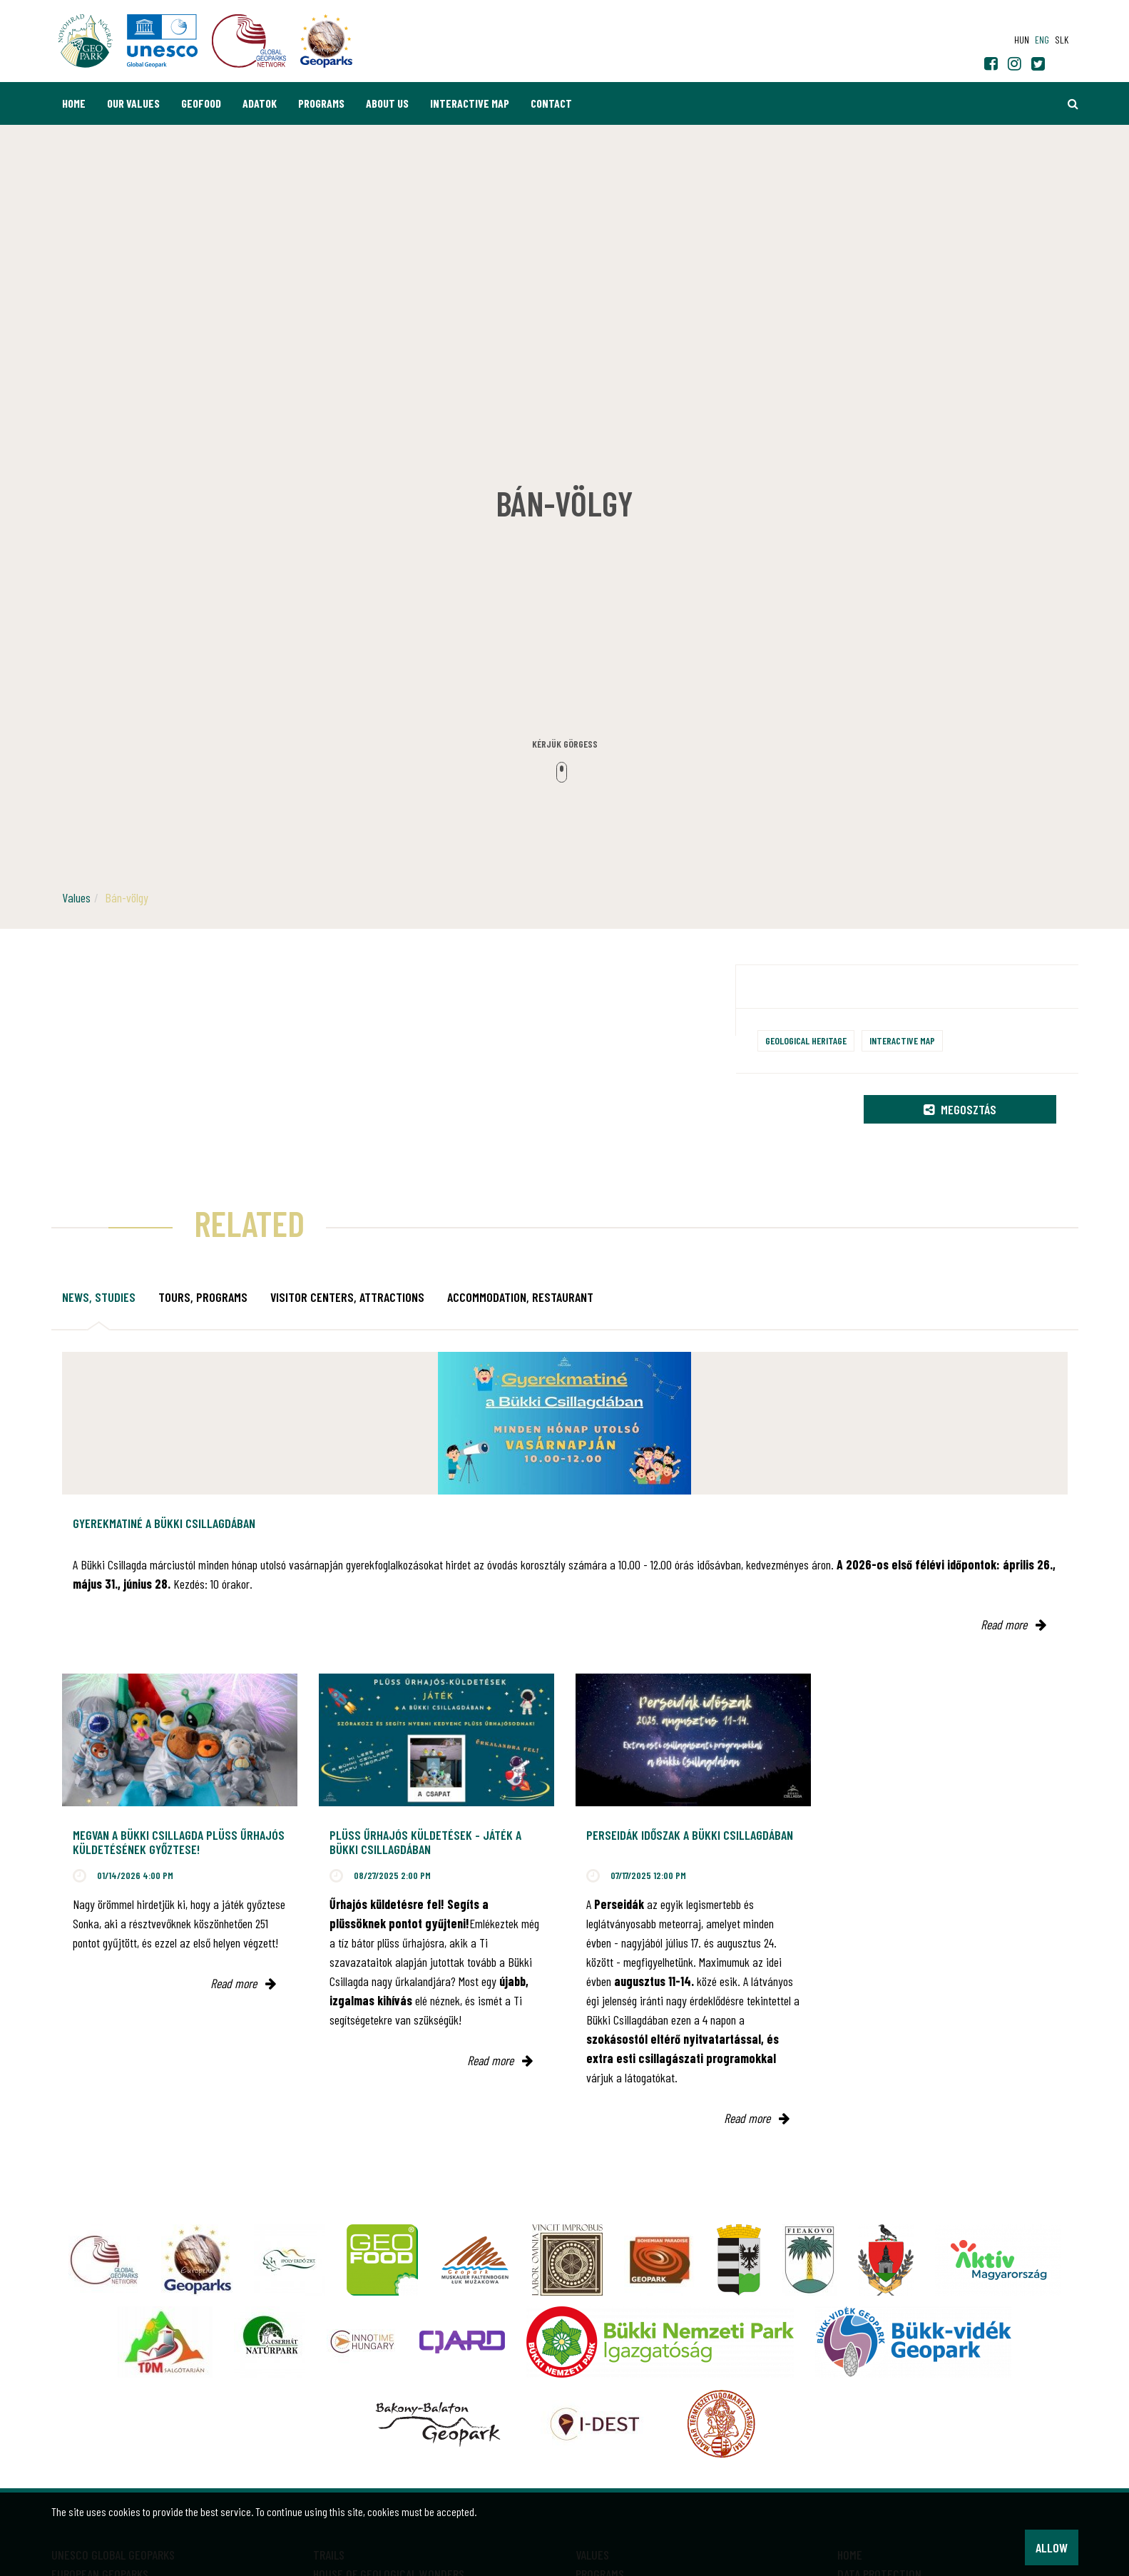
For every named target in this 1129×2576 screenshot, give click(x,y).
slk (1061, 40)
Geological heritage (806, 1040)
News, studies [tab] (99, 1297)
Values (76, 897)
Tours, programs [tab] (202, 1297)
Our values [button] (133, 103)
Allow (1052, 2547)
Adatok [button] (259, 103)
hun (1021, 40)
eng (1042, 40)
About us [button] (387, 103)
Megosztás (960, 1109)
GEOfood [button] (201, 103)
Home (74, 103)
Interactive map (469, 103)
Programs (321, 103)
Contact (551, 103)
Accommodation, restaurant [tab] (520, 1297)
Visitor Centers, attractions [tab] (347, 1297)
